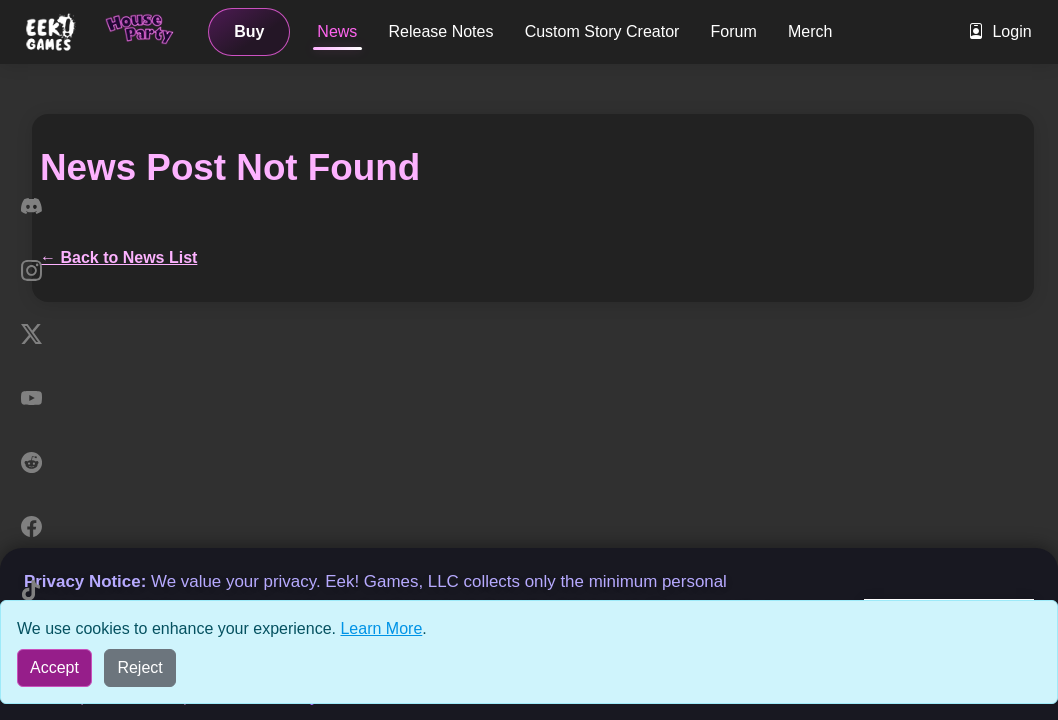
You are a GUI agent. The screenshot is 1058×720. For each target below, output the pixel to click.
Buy (249, 31)
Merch (810, 31)
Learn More (381, 628)
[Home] (141, 32)
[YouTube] (31, 398)
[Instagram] (31, 270)
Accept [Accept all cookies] (54, 667)
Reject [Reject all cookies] (139, 667)
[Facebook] (31, 526)
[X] (31, 334)
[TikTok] (31, 590)
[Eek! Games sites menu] (51, 32)
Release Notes (441, 31)
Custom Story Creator (602, 31)
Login (999, 32)
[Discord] (31, 206)
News (337, 31)
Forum (734, 31)
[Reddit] (31, 462)
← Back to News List (118, 257)
